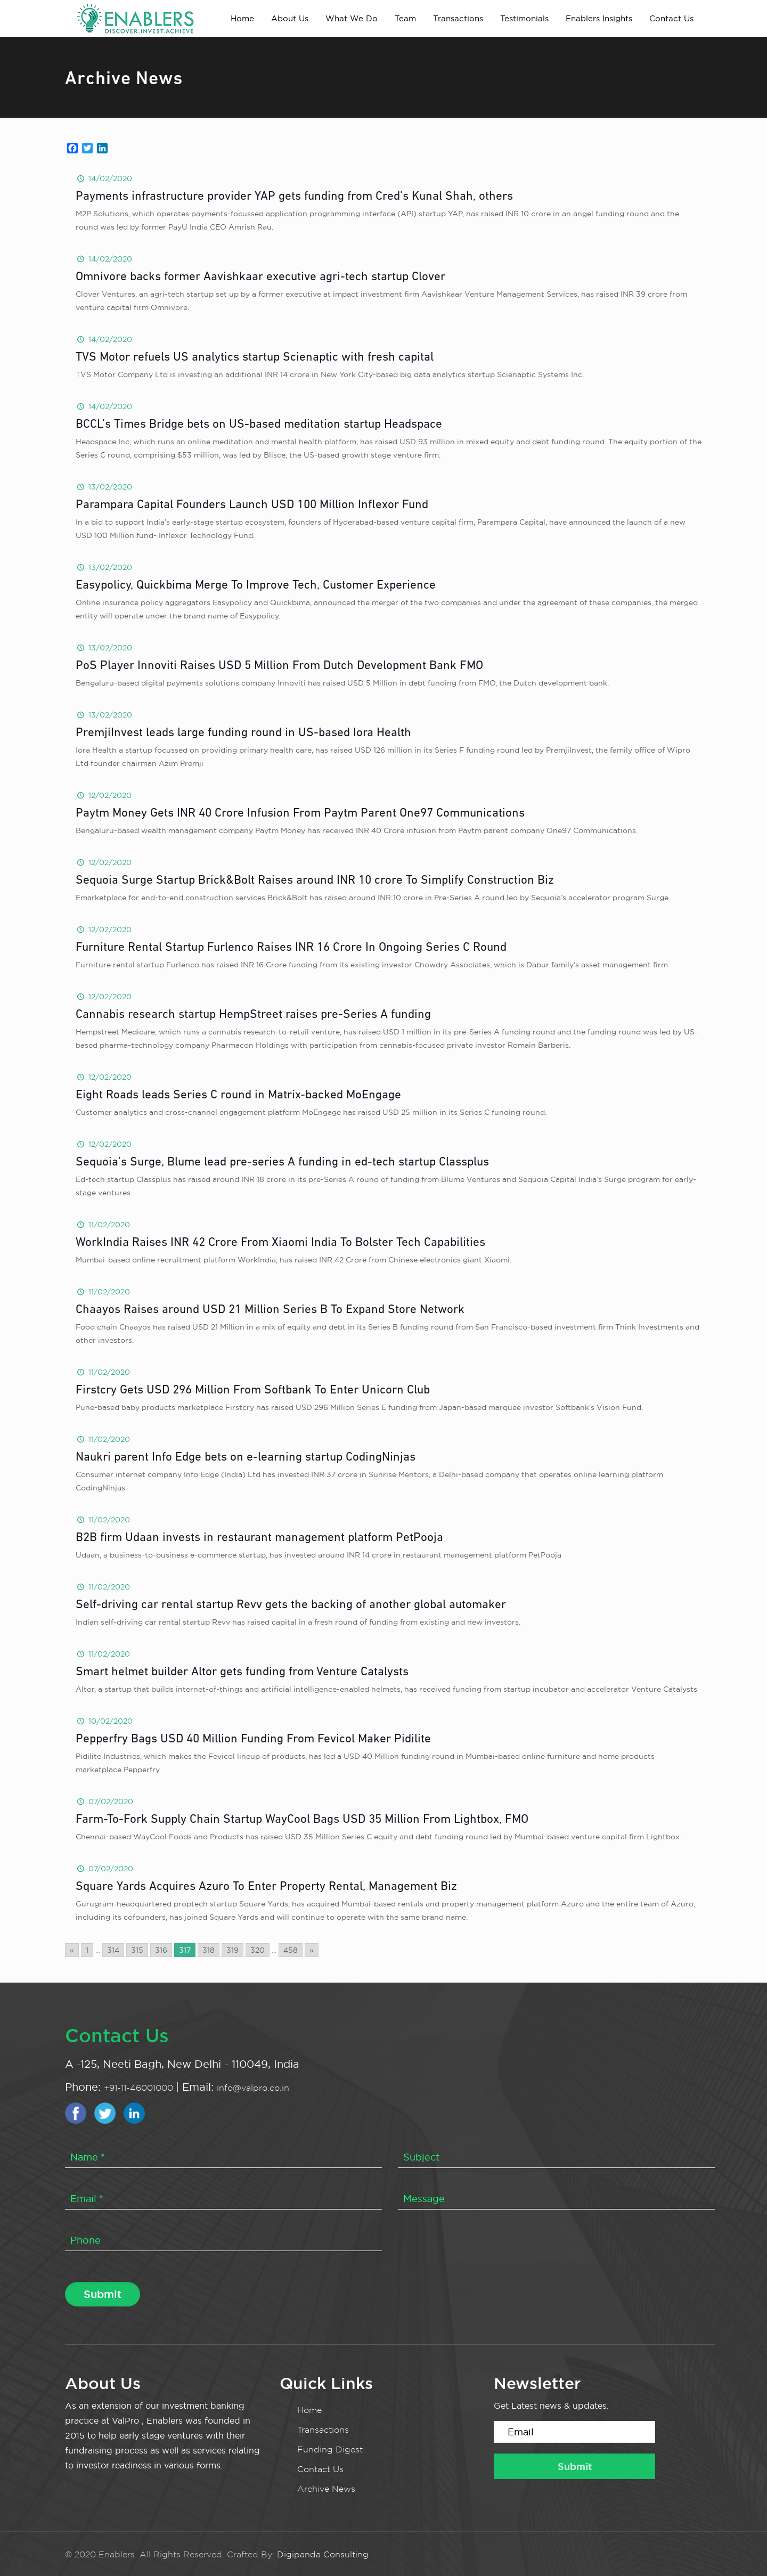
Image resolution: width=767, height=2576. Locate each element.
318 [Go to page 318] (208, 1950)
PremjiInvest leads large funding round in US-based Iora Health (243, 733)
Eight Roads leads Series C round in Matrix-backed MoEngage (238, 1095)
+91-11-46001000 (140, 2087)
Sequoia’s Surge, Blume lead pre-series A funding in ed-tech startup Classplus (282, 1162)
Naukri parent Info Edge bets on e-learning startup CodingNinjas (245, 1458)
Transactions (323, 2429)
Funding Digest (330, 2449)
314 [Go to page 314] (113, 1950)
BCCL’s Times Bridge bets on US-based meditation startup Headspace (259, 425)
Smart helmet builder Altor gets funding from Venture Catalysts (242, 1672)
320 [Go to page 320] (257, 1950)
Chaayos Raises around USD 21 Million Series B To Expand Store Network (270, 1310)
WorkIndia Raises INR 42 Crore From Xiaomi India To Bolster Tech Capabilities (280, 1243)
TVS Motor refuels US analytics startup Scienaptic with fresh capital (255, 358)
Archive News (326, 2488)
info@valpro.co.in (253, 2087)
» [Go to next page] (311, 1950)
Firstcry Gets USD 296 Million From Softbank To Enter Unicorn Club (253, 1390)
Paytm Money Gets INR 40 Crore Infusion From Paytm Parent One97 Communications (300, 814)
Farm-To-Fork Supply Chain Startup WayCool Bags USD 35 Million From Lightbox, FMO (302, 1820)
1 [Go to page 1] (87, 1950)
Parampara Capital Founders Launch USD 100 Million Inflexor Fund (252, 505)
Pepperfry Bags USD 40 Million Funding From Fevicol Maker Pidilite (253, 1739)
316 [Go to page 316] (161, 1950)
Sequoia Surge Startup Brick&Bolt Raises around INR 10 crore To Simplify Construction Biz (315, 881)
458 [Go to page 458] (290, 1950)
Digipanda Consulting (323, 2554)
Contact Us (320, 2469)
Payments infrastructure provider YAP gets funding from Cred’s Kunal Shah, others (294, 197)
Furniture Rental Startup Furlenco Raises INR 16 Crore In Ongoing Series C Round (291, 948)
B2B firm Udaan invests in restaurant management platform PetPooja (259, 1538)
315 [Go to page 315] (137, 1950)
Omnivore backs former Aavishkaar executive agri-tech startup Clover (260, 277)
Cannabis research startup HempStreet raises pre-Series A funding (253, 1015)
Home (309, 2410)
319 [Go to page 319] (232, 1950)
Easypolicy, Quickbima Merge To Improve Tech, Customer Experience (256, 586)
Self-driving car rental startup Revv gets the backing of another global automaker (291, 1605)
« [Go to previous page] (72, 1950)
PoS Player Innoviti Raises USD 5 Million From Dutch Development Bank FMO (279, 666)
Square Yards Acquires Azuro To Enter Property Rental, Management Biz (266, 1887)
